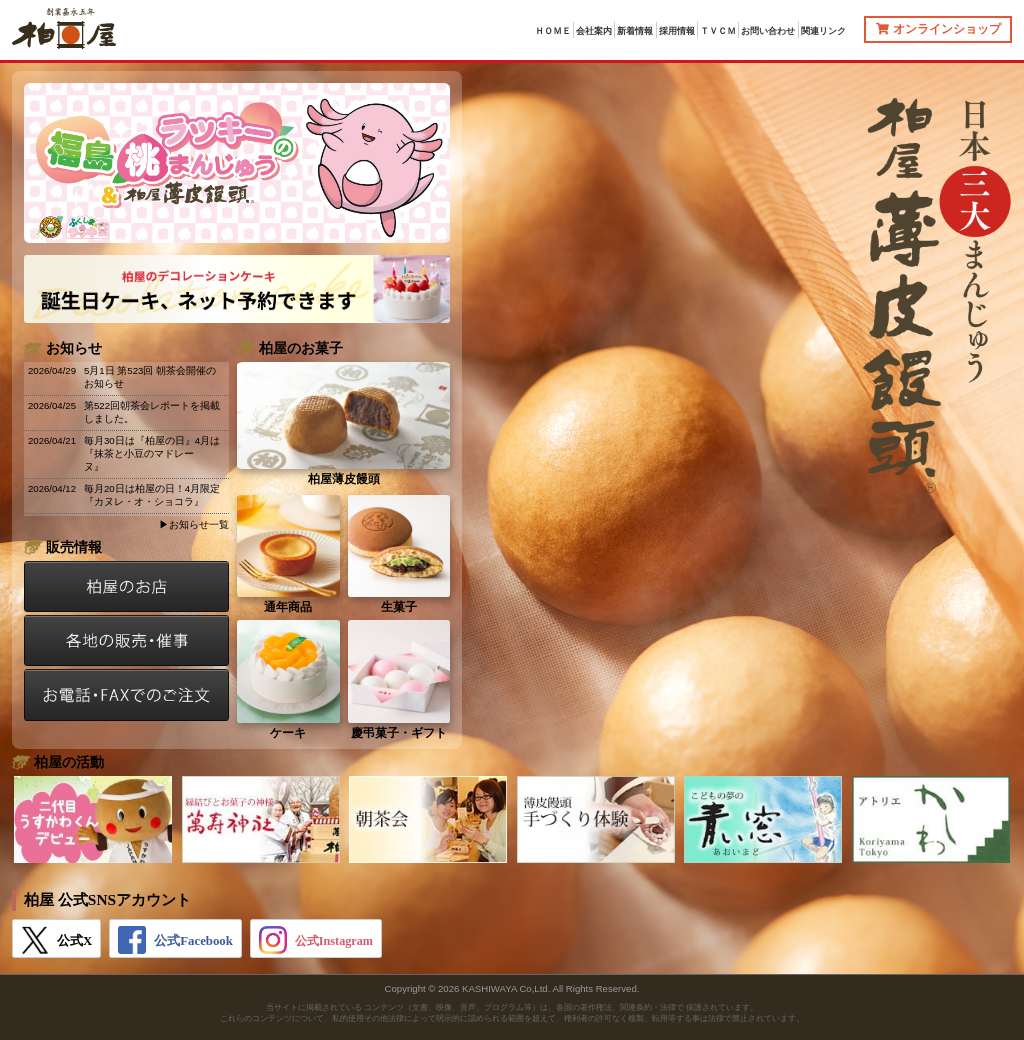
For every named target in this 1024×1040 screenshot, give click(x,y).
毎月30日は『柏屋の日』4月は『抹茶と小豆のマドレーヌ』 (152, 453)
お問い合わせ (768, 31)
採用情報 (677, 31)
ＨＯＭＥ (553, 31)
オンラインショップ (938, 29)
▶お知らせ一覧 (194, 524)
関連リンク (823, 31)
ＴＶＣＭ (718, 31)
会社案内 (594, 31)
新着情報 (635, 31)
